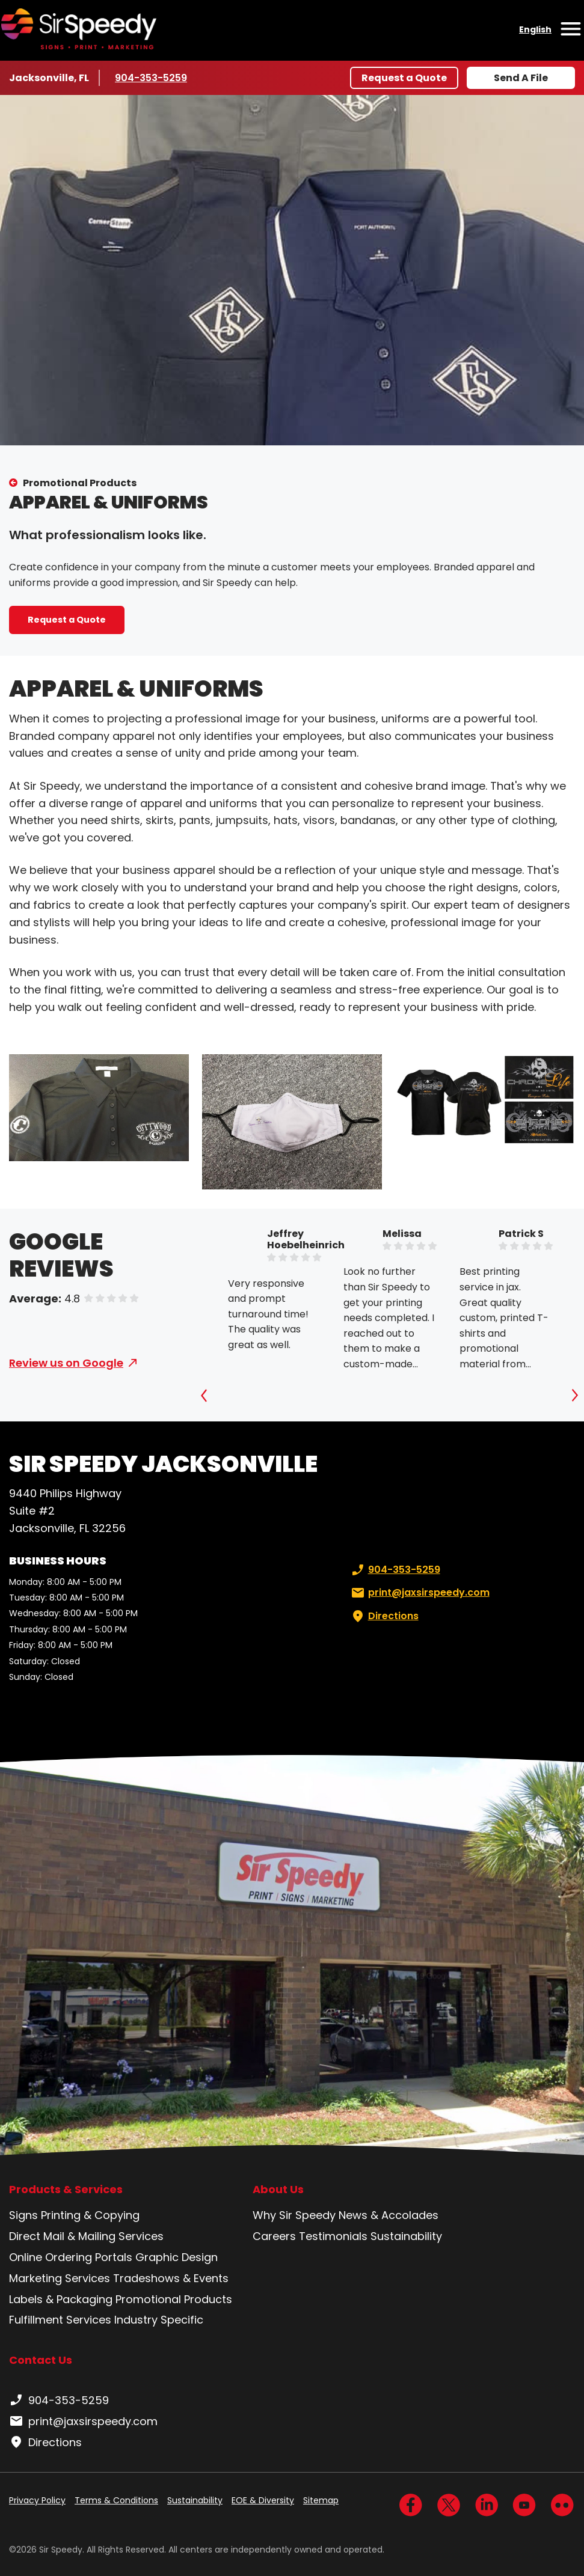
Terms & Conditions (116, 2500)
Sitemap (321, 2500)
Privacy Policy (37, 2500)
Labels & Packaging (60, 2299)
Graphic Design (176, 2257)
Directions (384, 1616)
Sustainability (406, 2236)
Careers (274, 2236)
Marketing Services (59, 2278)
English (535, 29)
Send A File (521, 78)
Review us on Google (66, 1362)
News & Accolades (388, 2215)
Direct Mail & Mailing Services (86, 2236)
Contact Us (40, 2359)
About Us (278, 2189)
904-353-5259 (151, 77)
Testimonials (333, 2236)
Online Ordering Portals (70, 2257)
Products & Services (66, 2189)
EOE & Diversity (263, 2500)
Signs (23, 2215)
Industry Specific (158, 2319)
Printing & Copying (90, 2215)
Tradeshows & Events (171, 2278)
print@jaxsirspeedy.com (419, 1593)
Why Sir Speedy (294, 2215)
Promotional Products (80, 483)
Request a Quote (404, 78)
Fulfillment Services (60, 2319)
